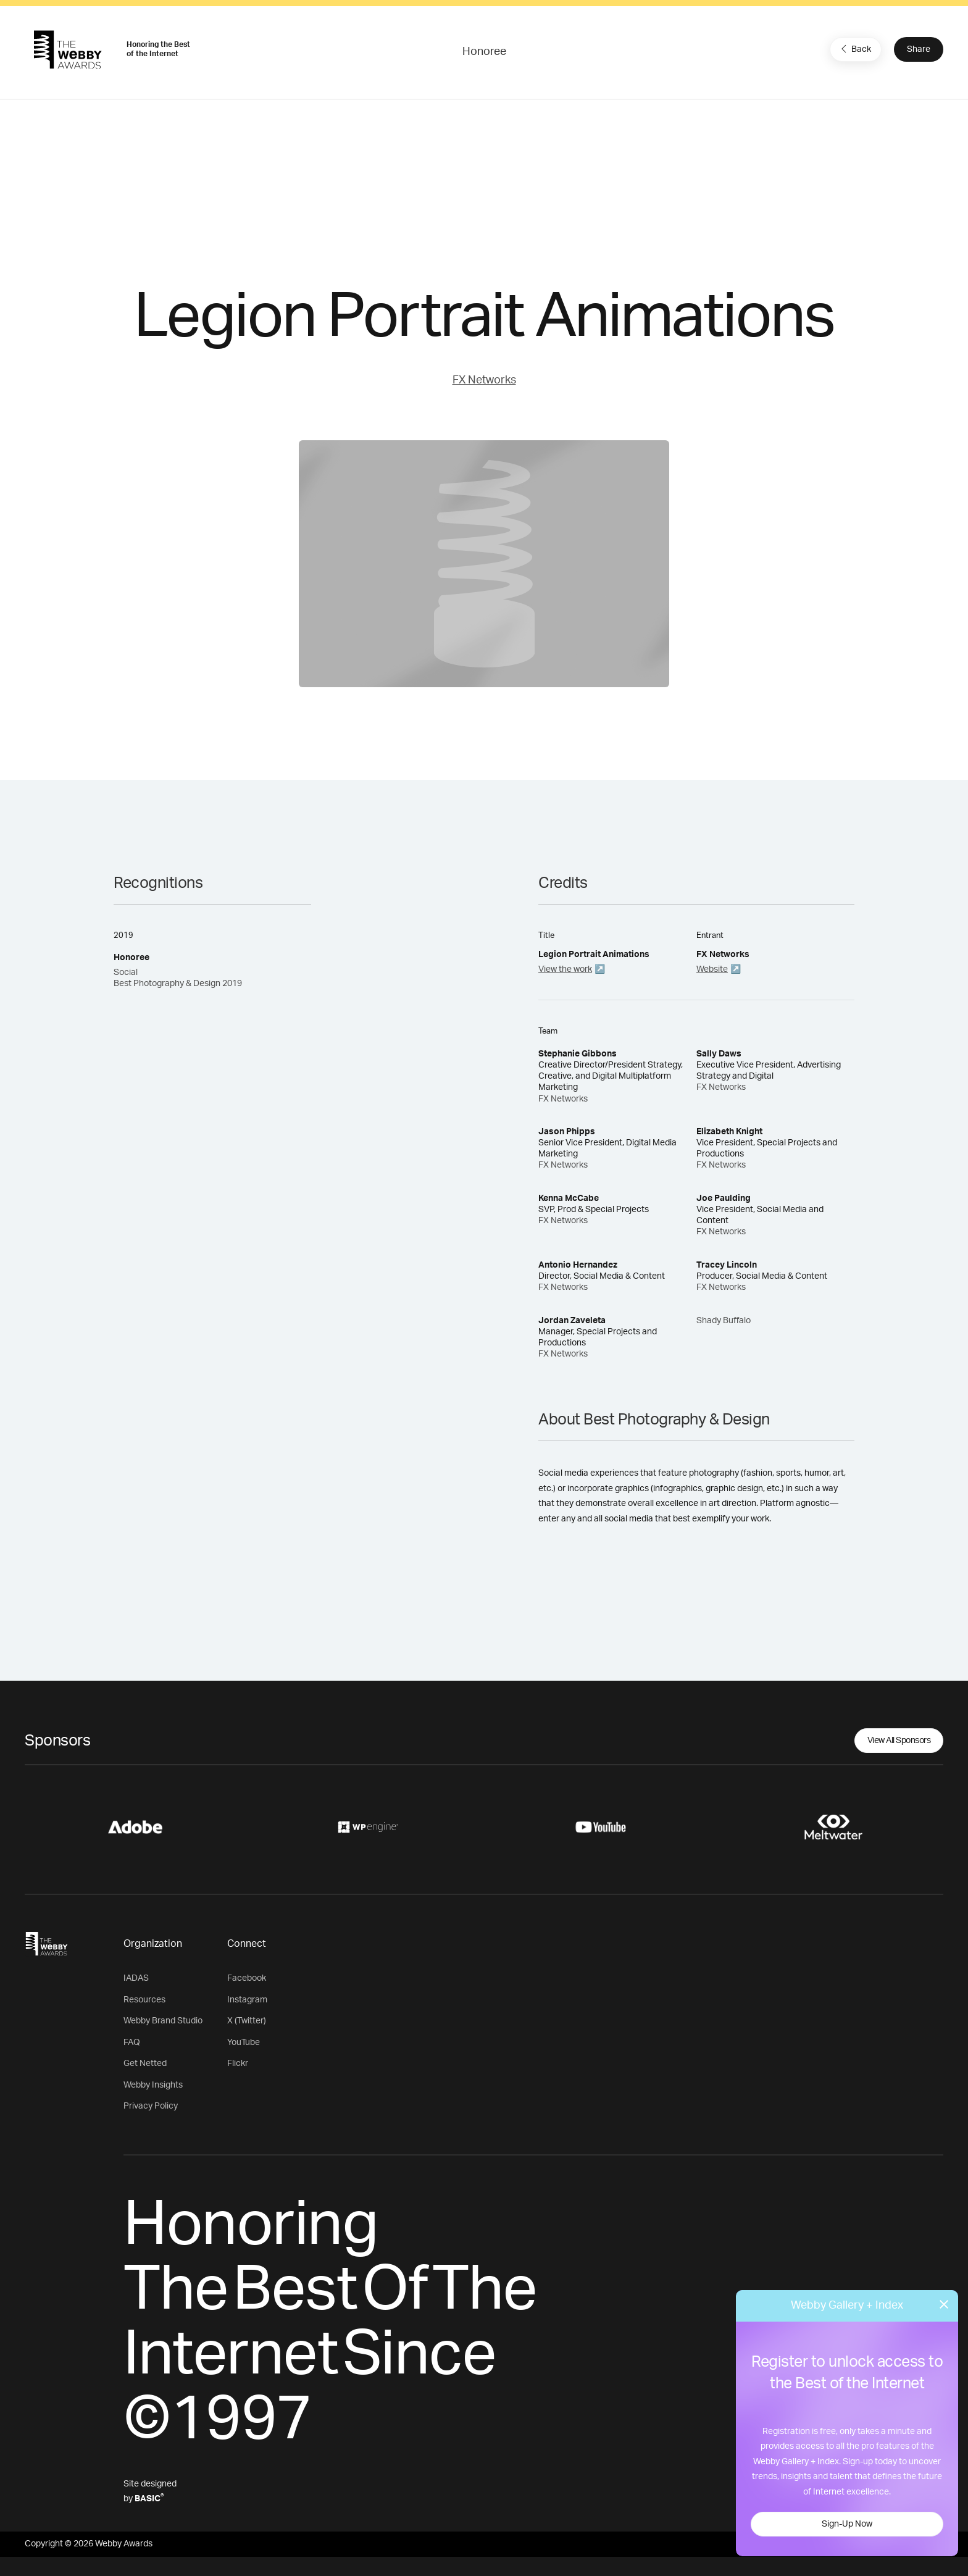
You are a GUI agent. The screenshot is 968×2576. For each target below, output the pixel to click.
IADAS (136, 1978)
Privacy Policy (150, 2106)
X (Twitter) (246, 2021)
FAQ (131, 2042)
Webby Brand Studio (162, 2021)
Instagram (247, 2000)
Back (854, 49)
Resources (144, 2000)
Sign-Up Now (847, 2524)
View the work (565, 969)
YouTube (243, 2042)
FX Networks (484, 380)
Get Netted (145, 2063)
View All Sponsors (899, 1740)
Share (918, 49)
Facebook (246, 1978)
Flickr (237, 2063)
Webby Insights (153, 2085)
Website (712, 969)
